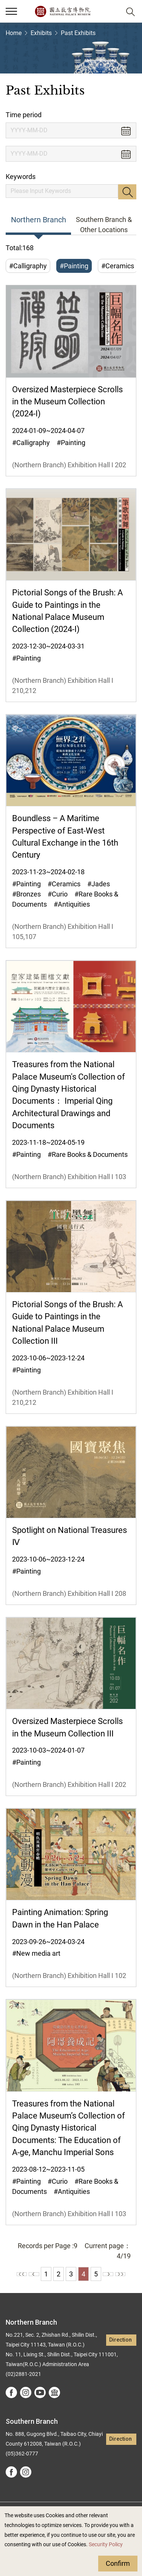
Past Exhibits (78, 33)
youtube (40, 2392)
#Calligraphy (28, 266)
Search (127, 191)
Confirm (118, 2563)
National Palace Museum (62, 11)
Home (14, 33)
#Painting (74, 266)
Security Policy (106, 2544)
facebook (11, 2392)
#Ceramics (117, 266)
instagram (25, 2392)
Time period (24, 115)
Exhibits (41, 33)
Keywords (21, 177)
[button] (112, 11)
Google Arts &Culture (54, 2392)
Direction (120, 2340)
